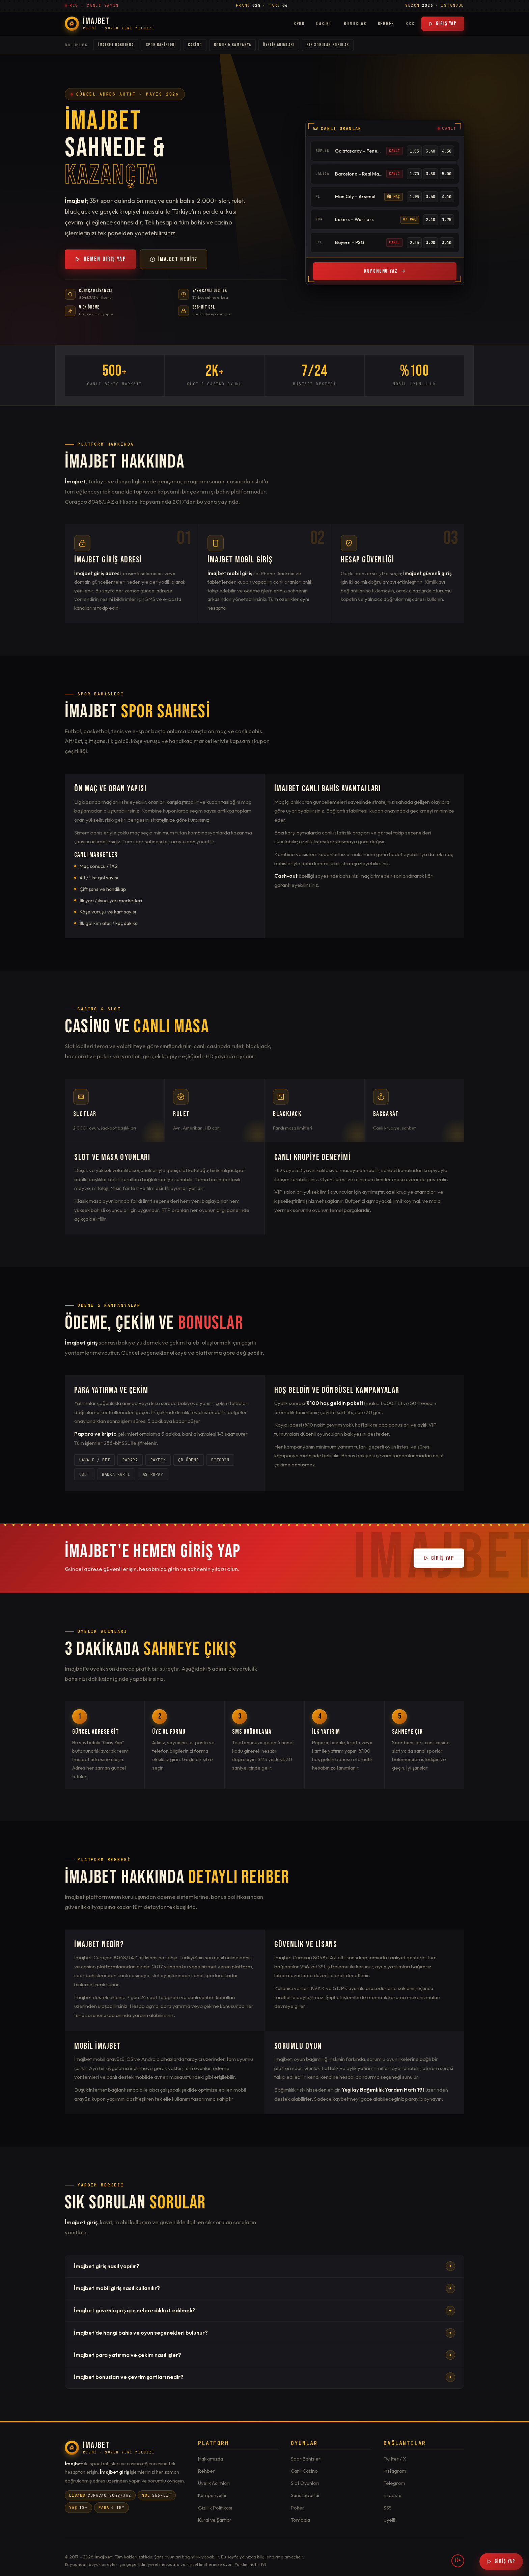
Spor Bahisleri (161, 45)
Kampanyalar (212, 2495)
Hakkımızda (210, 2458)
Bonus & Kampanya (232, 45)
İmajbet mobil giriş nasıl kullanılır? (264, 2288)
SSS (410, 24)
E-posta (392, 2495)
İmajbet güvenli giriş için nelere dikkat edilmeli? (264, 2310)
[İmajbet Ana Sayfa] (110, 24)
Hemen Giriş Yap (100, 259)
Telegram (394, 2483)
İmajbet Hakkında (116, 45)
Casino (324, 24)
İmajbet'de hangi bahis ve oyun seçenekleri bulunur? (264, 2333)
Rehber (386, 24)
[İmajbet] (110, 2448)
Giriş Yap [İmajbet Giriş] (501, 2561)
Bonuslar (355, 24)
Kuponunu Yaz (385, 271)
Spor (299, 24)
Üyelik (390, 2520)
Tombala (300, 2520)
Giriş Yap (443, 23)
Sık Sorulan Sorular (327, 45)
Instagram (395, 2471)
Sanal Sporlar (305, 2495)
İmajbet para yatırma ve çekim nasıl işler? (264, 2355)
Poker (297, 2507)
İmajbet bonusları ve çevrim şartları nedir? (264, 2377)
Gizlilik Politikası (215, 2507)
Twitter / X (395, 2458)
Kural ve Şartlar (214, 2520)
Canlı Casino (304, 2471)
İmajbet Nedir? (173, 259)
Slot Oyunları (305, 2483)
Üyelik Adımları (278, 45)
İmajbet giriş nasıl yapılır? (264, 2266)
